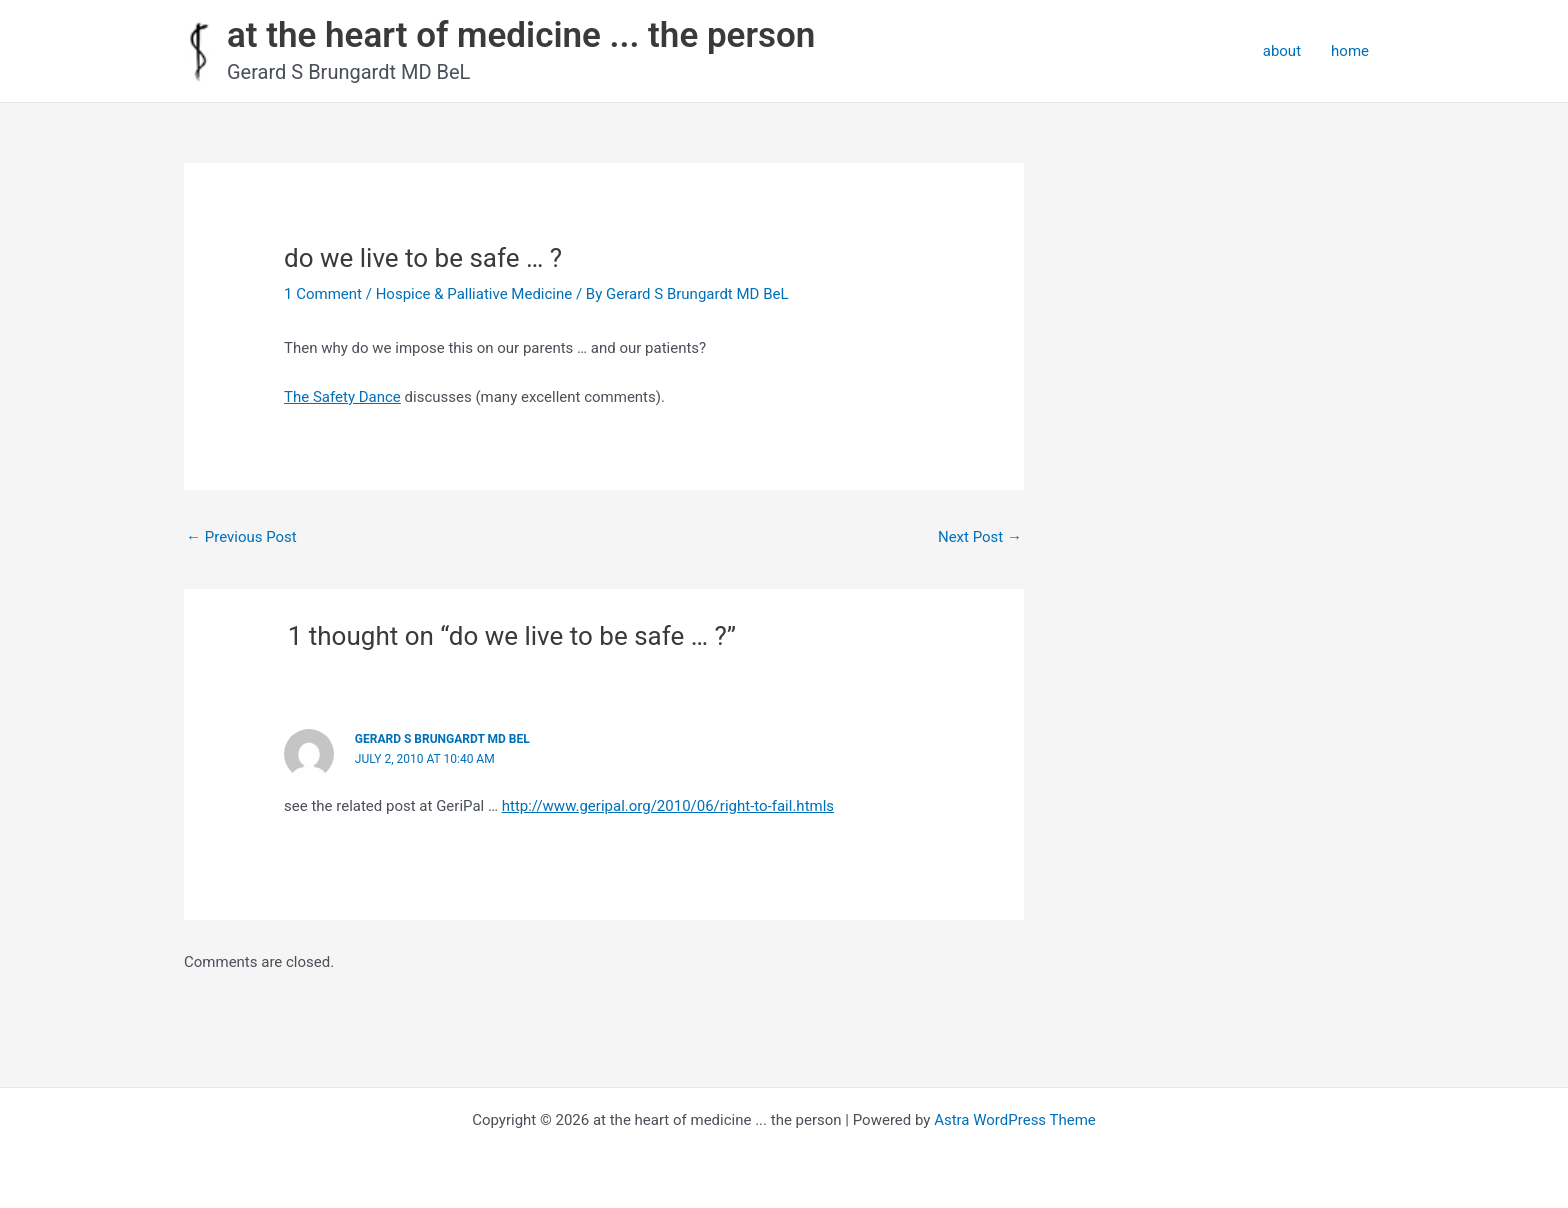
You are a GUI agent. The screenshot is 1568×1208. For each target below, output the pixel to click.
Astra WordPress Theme (1015, 1120)
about (1282, 51)
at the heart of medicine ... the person (521, 35)
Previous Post (241, 537)
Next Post (980, 537)
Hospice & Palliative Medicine (474, 294)
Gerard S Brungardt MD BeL (442, 739)
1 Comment (323, 294)
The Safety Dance (342, 397)
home (1350, 51)
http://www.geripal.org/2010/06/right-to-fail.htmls (668, 806)
